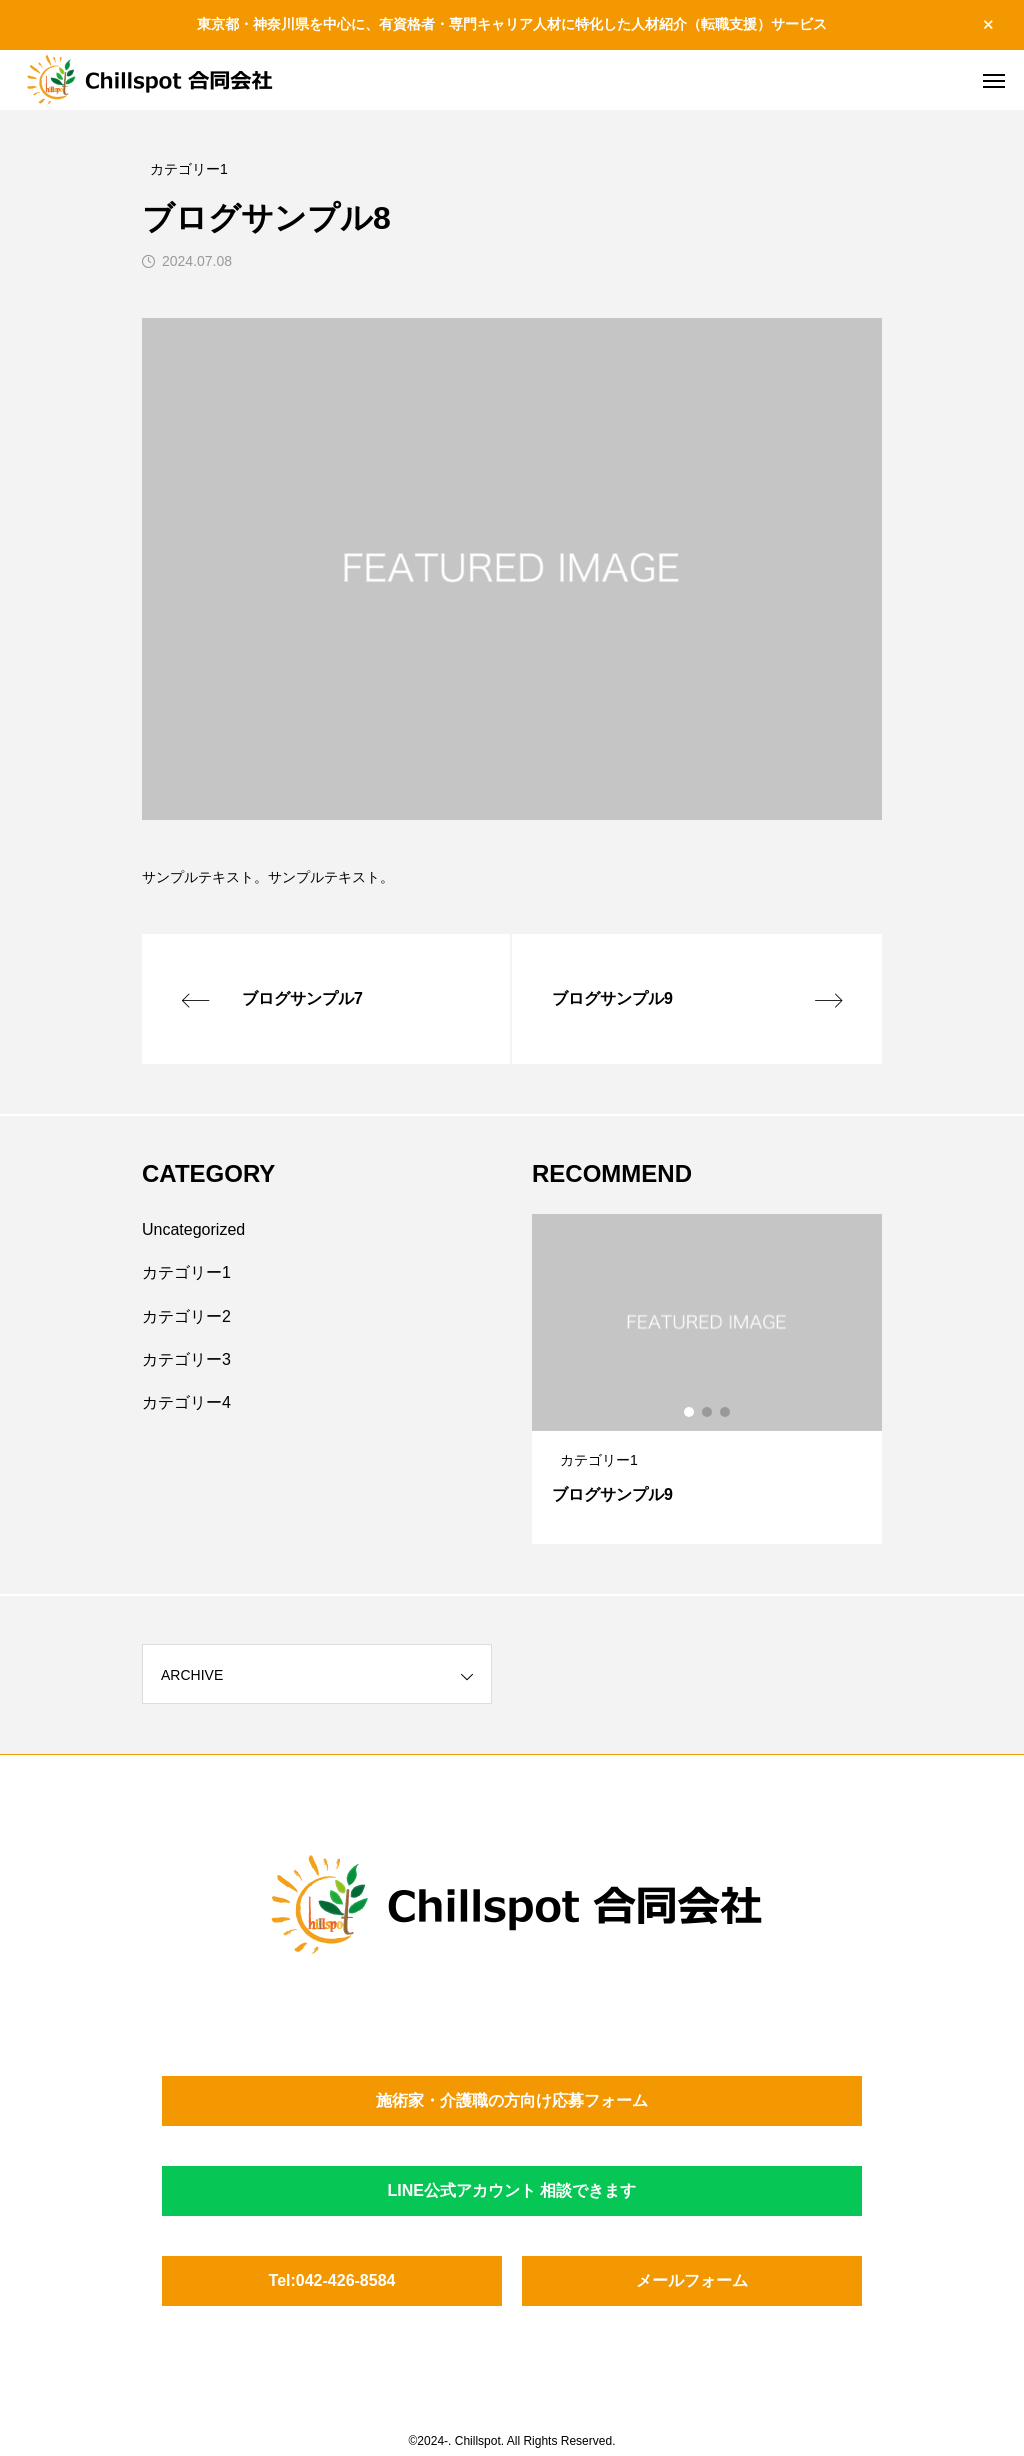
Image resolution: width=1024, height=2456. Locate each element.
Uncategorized (193, 1229)
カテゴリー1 (186, 1272)
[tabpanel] (707, 1379)
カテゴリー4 (186, 1402)
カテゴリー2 (186, 1316)
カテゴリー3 (186, 1359)
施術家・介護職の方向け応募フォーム (512, 2100)
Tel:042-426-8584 (332, 2280)
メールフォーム (692, 2280)
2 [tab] (708, 1412)
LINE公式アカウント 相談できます (512, 2190)
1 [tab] (690, 1412)
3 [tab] (726, 1412)
